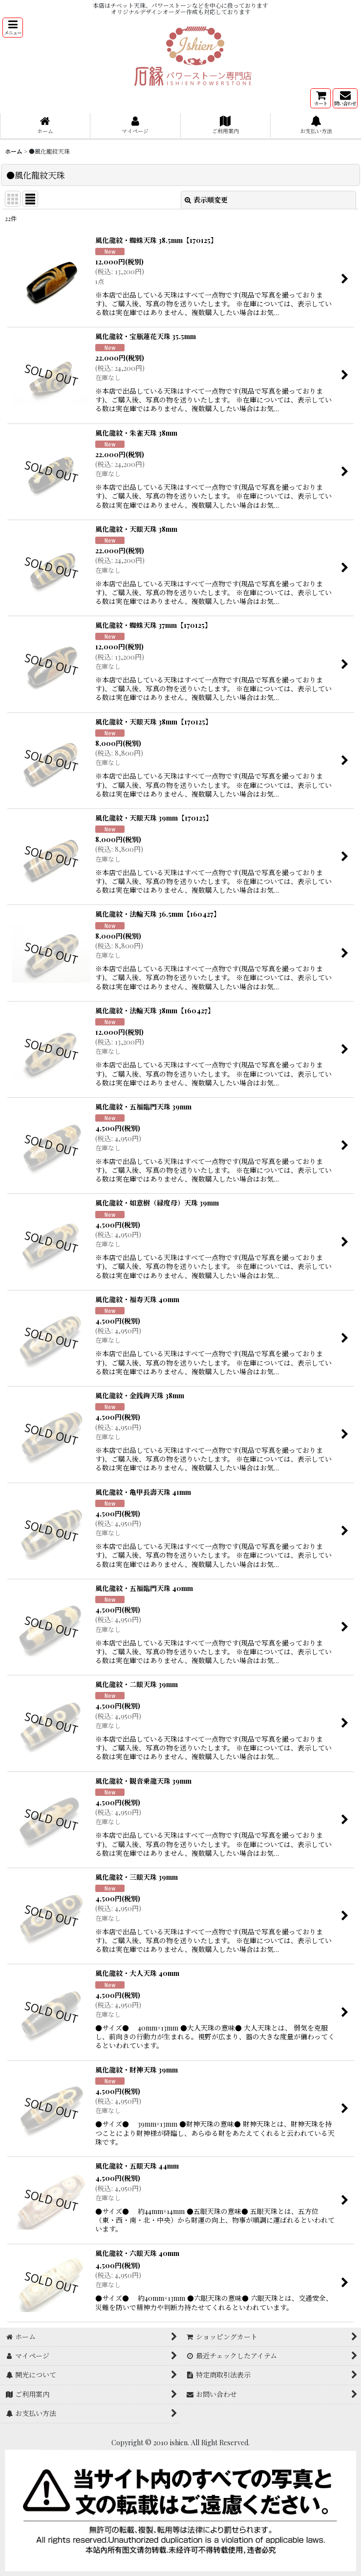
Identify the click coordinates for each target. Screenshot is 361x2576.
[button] (12, 28)
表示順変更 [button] (206, 199)
